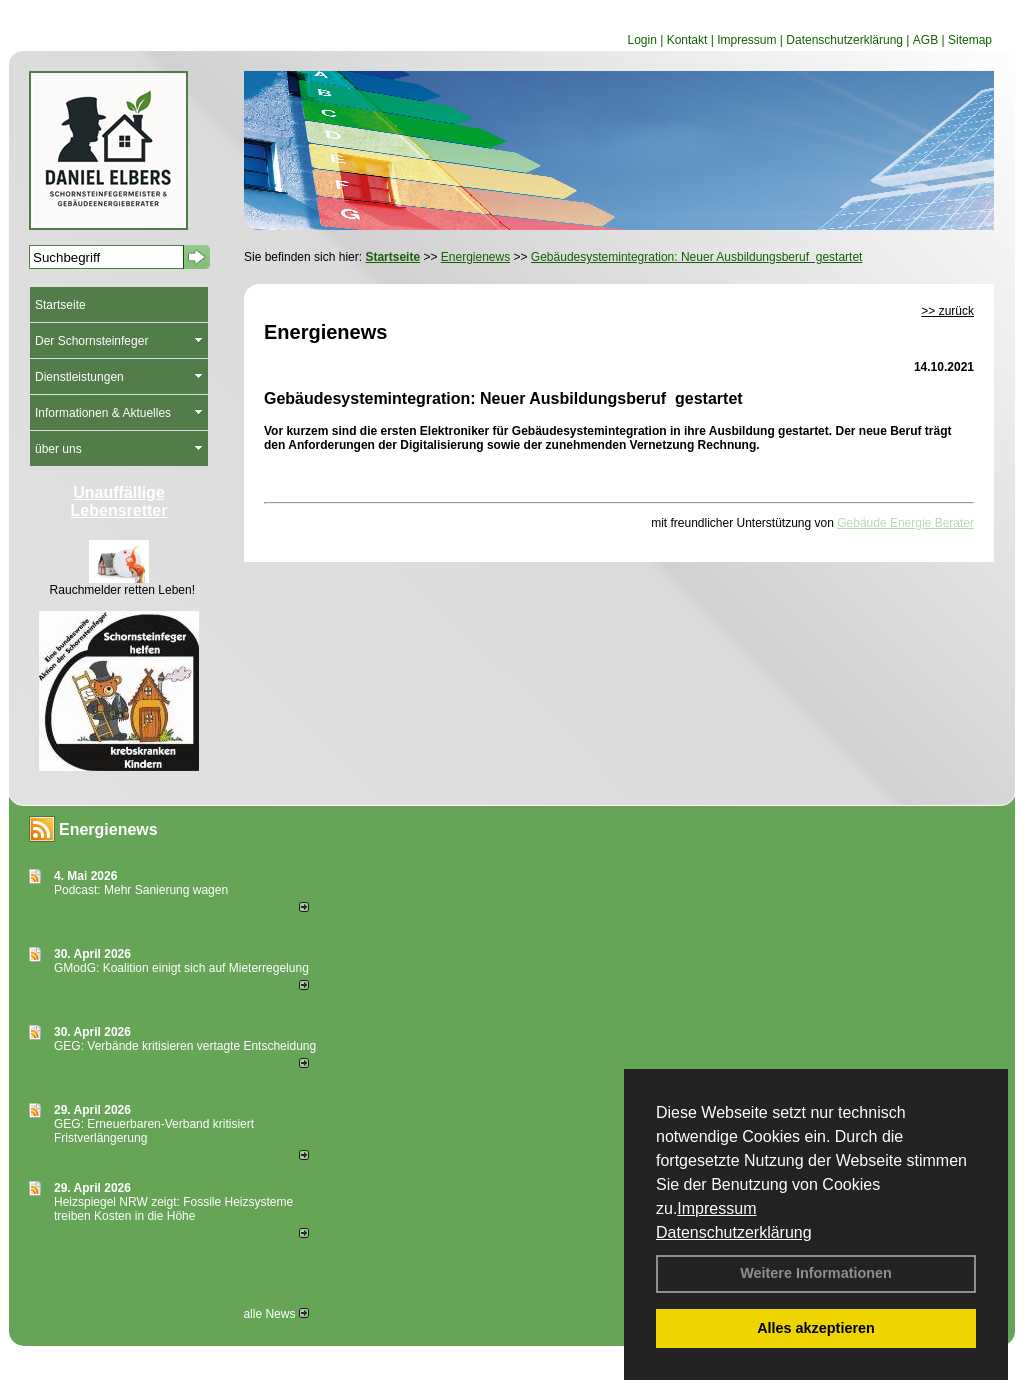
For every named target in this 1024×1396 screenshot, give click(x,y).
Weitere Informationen (816, 1273)
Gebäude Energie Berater (905, 523)
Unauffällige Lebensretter (119, 501)
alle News (275, 1314)
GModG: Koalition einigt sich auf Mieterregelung (181, 968)
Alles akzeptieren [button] (816, 1328)
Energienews (108, 829)
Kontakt (687, 40)
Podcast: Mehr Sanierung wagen (141, 890)
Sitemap (970, 40)
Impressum (716, 1208)
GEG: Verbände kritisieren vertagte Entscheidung (185, 1046)
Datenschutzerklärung (734, 1232)
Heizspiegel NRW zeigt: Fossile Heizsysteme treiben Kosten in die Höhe (173, 1209)
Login (641, 40)
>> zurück (947, 311)
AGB (925, 40)
